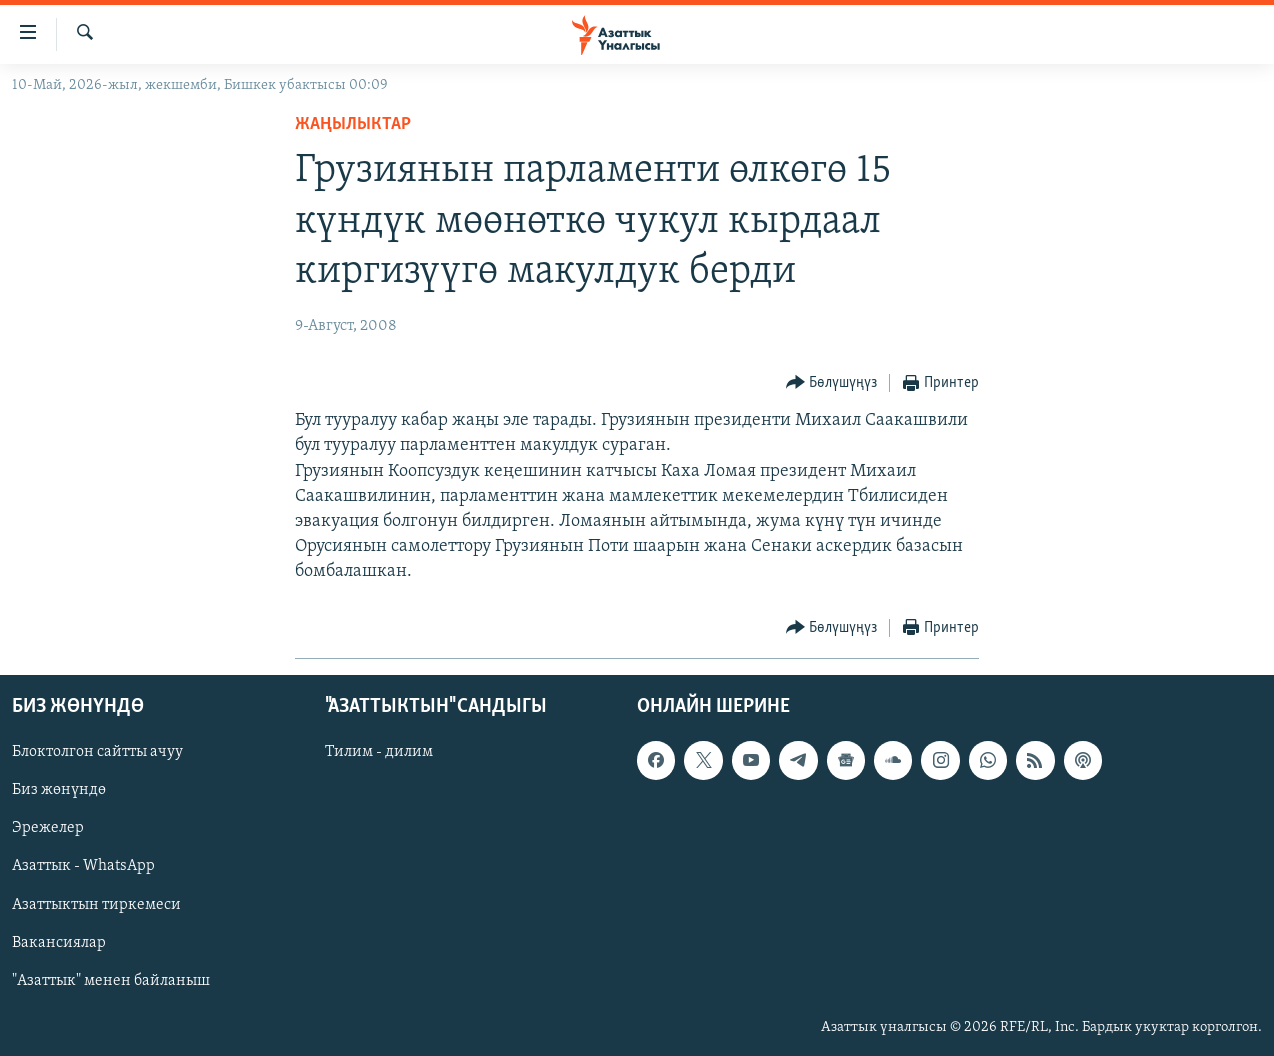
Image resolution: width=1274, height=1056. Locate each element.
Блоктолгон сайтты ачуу (97, 752)
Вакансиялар (59, 942)
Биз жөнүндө (59, 790)
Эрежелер (48, 828)
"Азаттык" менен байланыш (111, 980)
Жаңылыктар (353, 124)
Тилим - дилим (379, 752)
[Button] (832, 383)
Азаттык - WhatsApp (83, 866)
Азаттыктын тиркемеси (96, 904)
